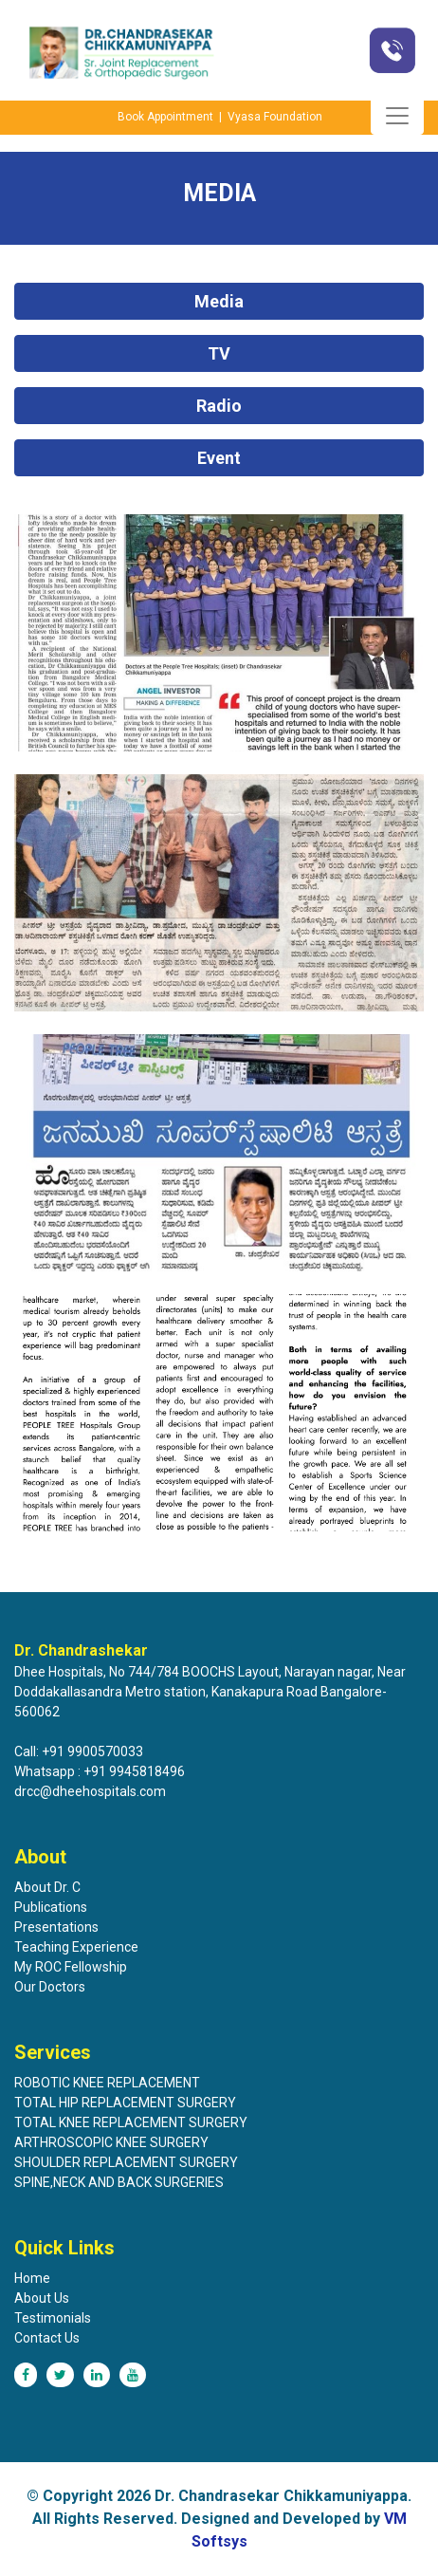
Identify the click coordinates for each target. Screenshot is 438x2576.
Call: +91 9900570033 (78, 1751)
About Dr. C (47, 1887)
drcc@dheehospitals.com (90, 1791)
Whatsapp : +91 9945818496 (99, 1771)
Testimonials (52, 2318)
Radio (219, 406)
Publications (50, 1907)
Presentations (56, 1927)
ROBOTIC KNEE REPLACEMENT (107, 2082)
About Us (41, 2298)
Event (219, 458)
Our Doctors (49, 1986)
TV (219, 353)
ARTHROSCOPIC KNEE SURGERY (111, 2142)
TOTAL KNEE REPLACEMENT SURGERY (130, 2122)
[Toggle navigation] (397, 116)
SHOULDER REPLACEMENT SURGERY (126, 2162)
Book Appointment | (171, 116)
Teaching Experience (76, 1947)
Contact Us (47, 2337)
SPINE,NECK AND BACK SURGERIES (119, 2182)
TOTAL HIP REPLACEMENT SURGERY (125, 2102)
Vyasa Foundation (275, 116)
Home (32, 2278)
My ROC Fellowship (70, 1966)
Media (219, 301)
